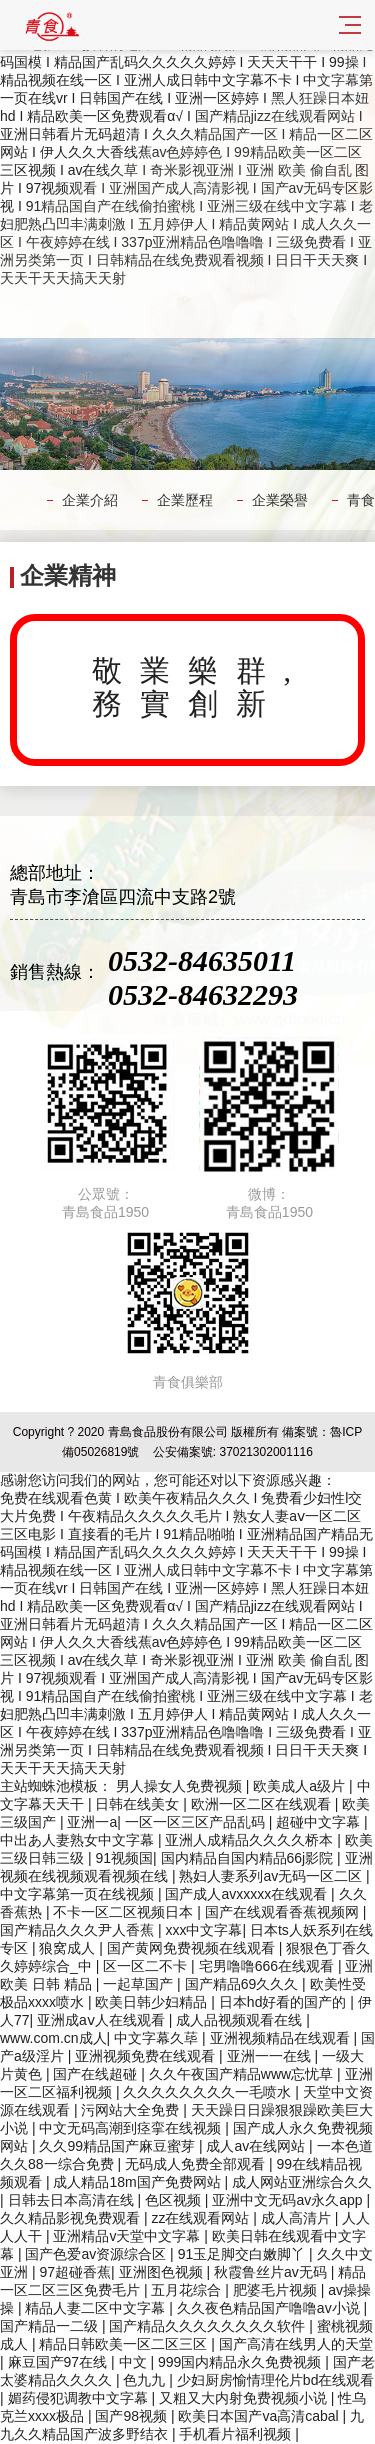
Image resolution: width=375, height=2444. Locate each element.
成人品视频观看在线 (241, 2020)
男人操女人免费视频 (181, 1786)
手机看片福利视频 (237, 2434)
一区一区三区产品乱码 (197, 1822)
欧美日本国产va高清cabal (260, 2416)
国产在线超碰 (97, 2074)
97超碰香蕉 (75, 2272)
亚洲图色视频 (163, 2272)
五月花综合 (188, 2290)
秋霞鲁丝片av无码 (272, 2272)
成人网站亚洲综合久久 (302, 2182)
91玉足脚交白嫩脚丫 (243, 2254)
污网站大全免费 (132, 2110)
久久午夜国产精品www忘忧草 (243, 2074)
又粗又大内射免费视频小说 (245, 2398)
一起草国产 (140, 1984)
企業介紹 (90, 500)
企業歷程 (185, 500)
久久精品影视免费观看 (72, 2218)
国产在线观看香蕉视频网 (284, 1912)
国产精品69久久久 (243, 1984)
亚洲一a (92, 1822)
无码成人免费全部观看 (197, 2164)
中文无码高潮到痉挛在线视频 (132, 2128)
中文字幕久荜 (158, 2038)
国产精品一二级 (51, 2326)
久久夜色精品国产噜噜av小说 (270, 2308)
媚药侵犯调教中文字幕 (80, 2398)
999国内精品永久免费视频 (241, 2362)
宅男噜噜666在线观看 (268, 1966)
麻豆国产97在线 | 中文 (79, 2362)
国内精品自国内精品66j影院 (249, 1858)
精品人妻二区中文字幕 (97, 2308)
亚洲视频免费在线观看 (147, 2056)
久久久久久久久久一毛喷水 (209, 2092)
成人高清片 (298, 2218)
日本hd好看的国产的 (284, 2002)
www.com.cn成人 (53, 2038)
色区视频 (175, 2200)
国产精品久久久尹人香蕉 (79, 1930)
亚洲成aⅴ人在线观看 (103, 2020)
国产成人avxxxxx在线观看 (248, 1894)
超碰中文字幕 (320, 1822)
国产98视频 (132, 2416)
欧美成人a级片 (301, 1786)
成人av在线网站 (257, 2146)
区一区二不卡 (147, 1966)
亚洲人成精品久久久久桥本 (251, 1840)
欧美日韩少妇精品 (153, 2002)
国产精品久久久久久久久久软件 (209, 2326)
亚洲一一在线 (271, 2056)
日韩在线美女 (139, 1804)
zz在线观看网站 (202, 2218)
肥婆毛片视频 (277, 2290)
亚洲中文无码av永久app (289, 2200)
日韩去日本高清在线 (73, 2200)
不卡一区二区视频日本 (125, 1912)
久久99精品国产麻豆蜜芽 (118, 2146)
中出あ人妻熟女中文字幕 (79, 1840)
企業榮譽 (280, 500)
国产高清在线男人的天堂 (296, 2344)
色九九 (146, 2380)
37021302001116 (265, 1452)
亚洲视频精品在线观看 (282, 2038)
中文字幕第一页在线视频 (79, 1894)
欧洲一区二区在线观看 (263, 1804)
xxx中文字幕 (203, 1930)
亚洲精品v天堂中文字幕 (128, 2236)
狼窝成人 (69, 1948)
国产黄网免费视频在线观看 (193, 1948)
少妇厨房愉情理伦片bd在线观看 (276, 2380)
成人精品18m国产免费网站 (138, 2182)
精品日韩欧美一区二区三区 (125, 2344)
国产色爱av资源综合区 (97, 2254)
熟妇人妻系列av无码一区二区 (272, 1876)
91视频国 (124, 1858)
